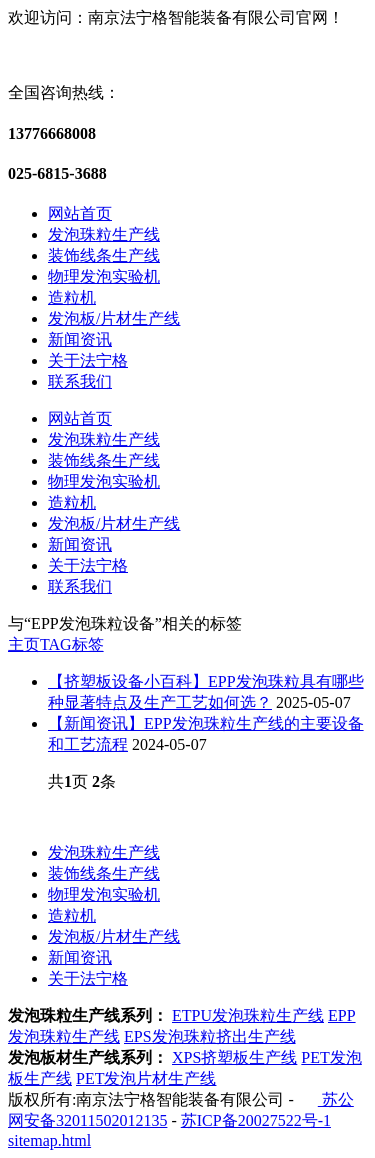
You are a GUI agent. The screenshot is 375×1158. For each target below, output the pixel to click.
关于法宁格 (88, 360)
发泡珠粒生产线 (104, 234)
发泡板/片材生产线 (114, 318)
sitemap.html (49, 1140)
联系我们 (80, 381)
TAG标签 (72, 644)
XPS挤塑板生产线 (234, 1057)
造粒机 (72, 297)
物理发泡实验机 (104, 276)
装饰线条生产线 (104, 255)
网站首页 (80, 213)
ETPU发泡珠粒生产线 (248, 1015)
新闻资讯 (80, 339)
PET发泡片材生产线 (146, 1078)
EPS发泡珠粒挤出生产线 (210, 1036)
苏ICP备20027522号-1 (256, 1120)
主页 (24, 644)
